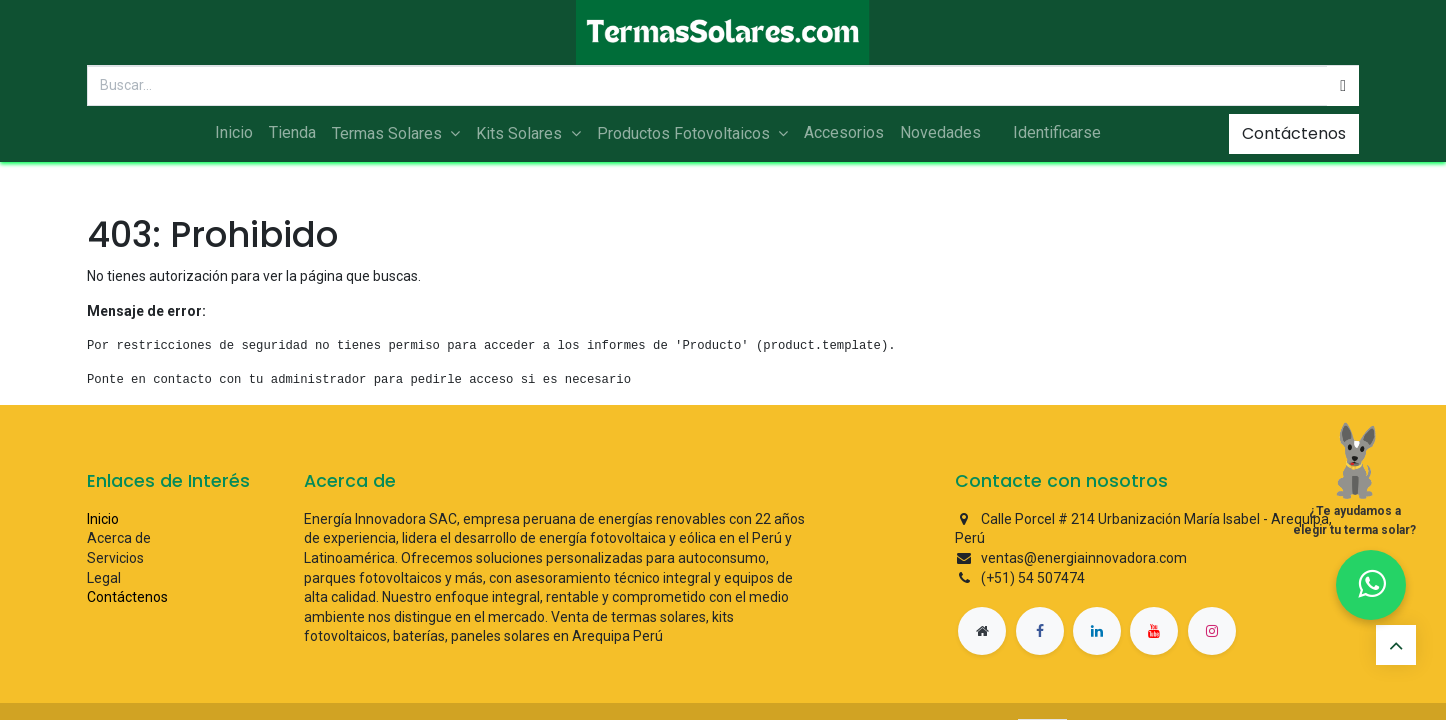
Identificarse (1057, 132)
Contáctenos (1294, 133)
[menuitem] (234, 133)
